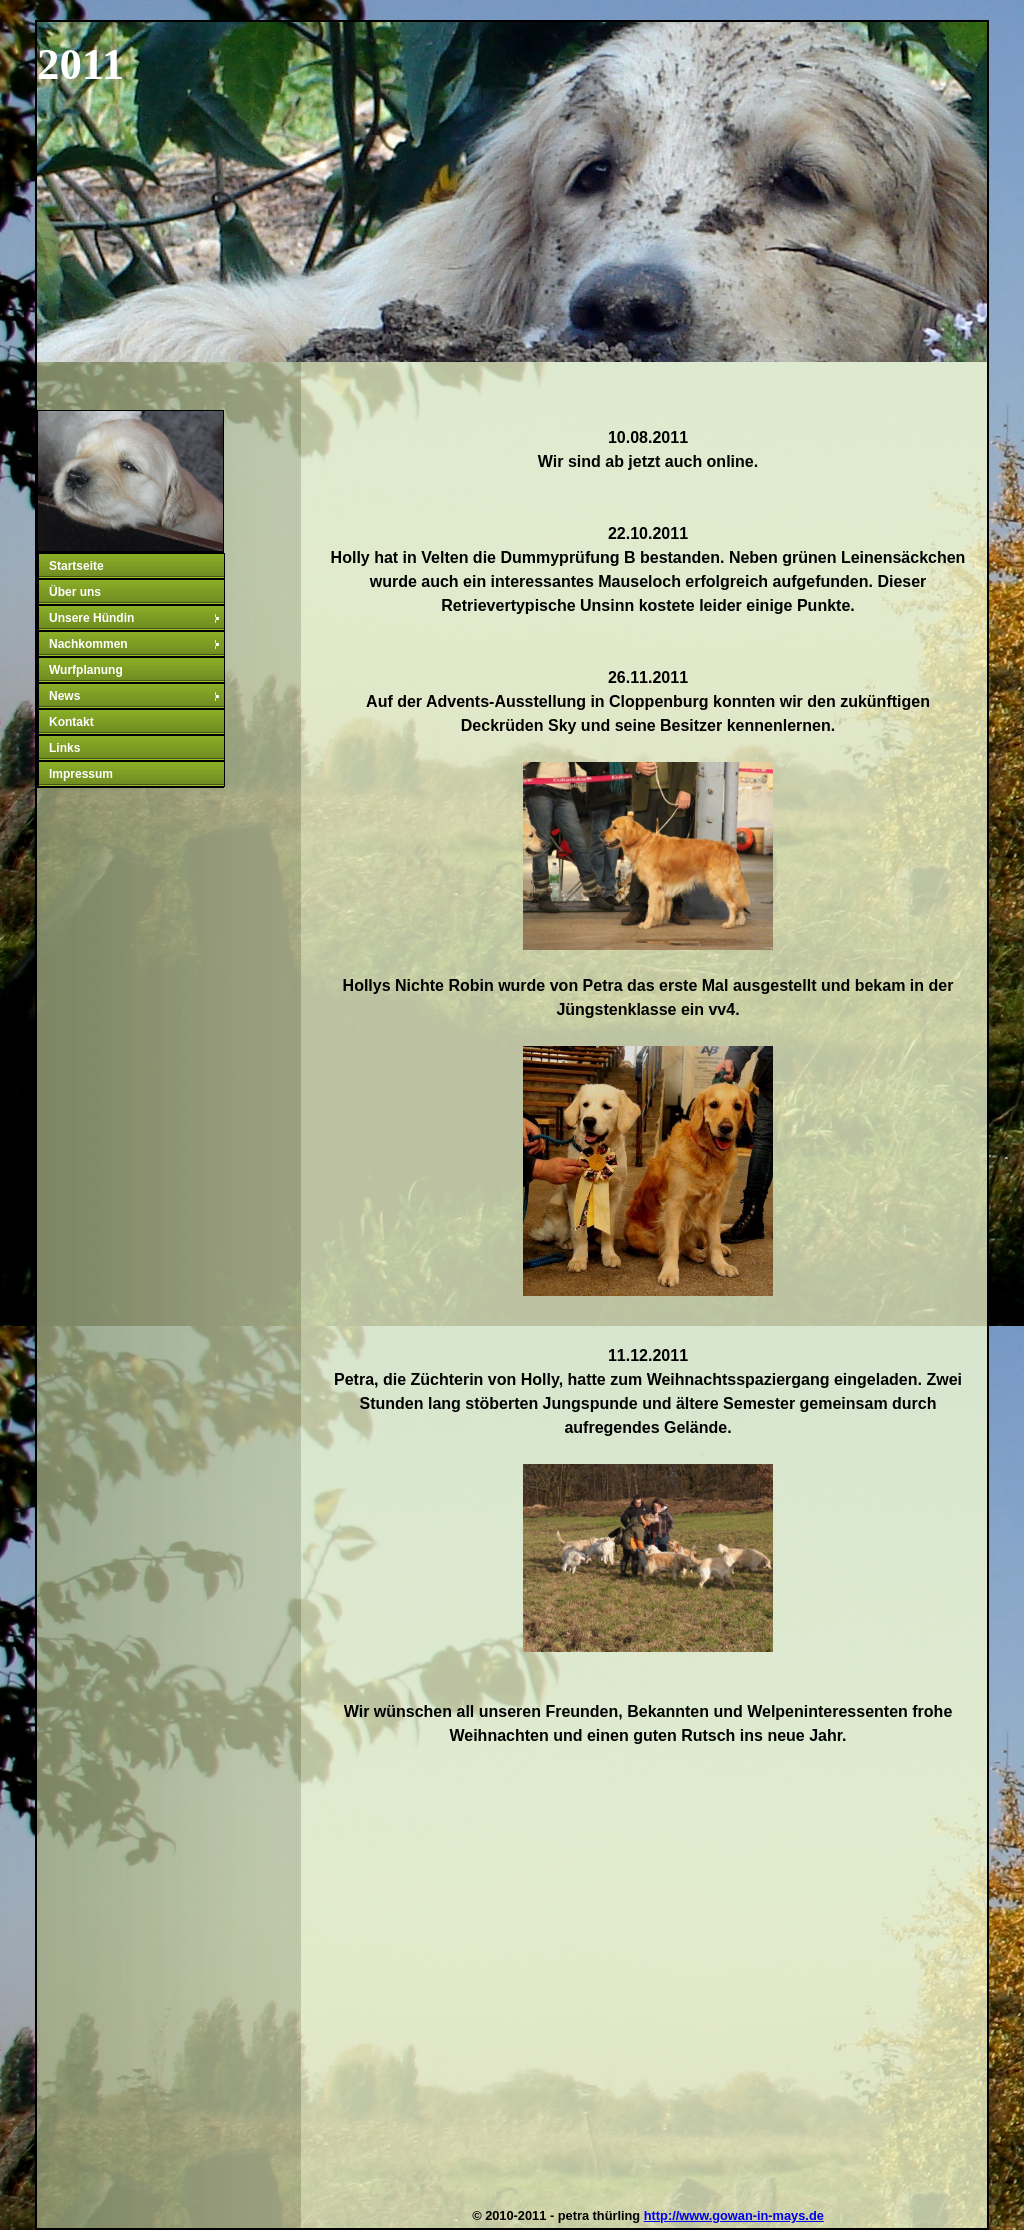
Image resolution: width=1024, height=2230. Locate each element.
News (135, 696)
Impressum (81, 774)
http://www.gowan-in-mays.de (734, 2215)
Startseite (76, 566)
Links (64, 748)
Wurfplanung (86, 670)
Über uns (75, 592)
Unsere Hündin (135, 618)
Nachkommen (135, 644)
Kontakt (71, 722)
